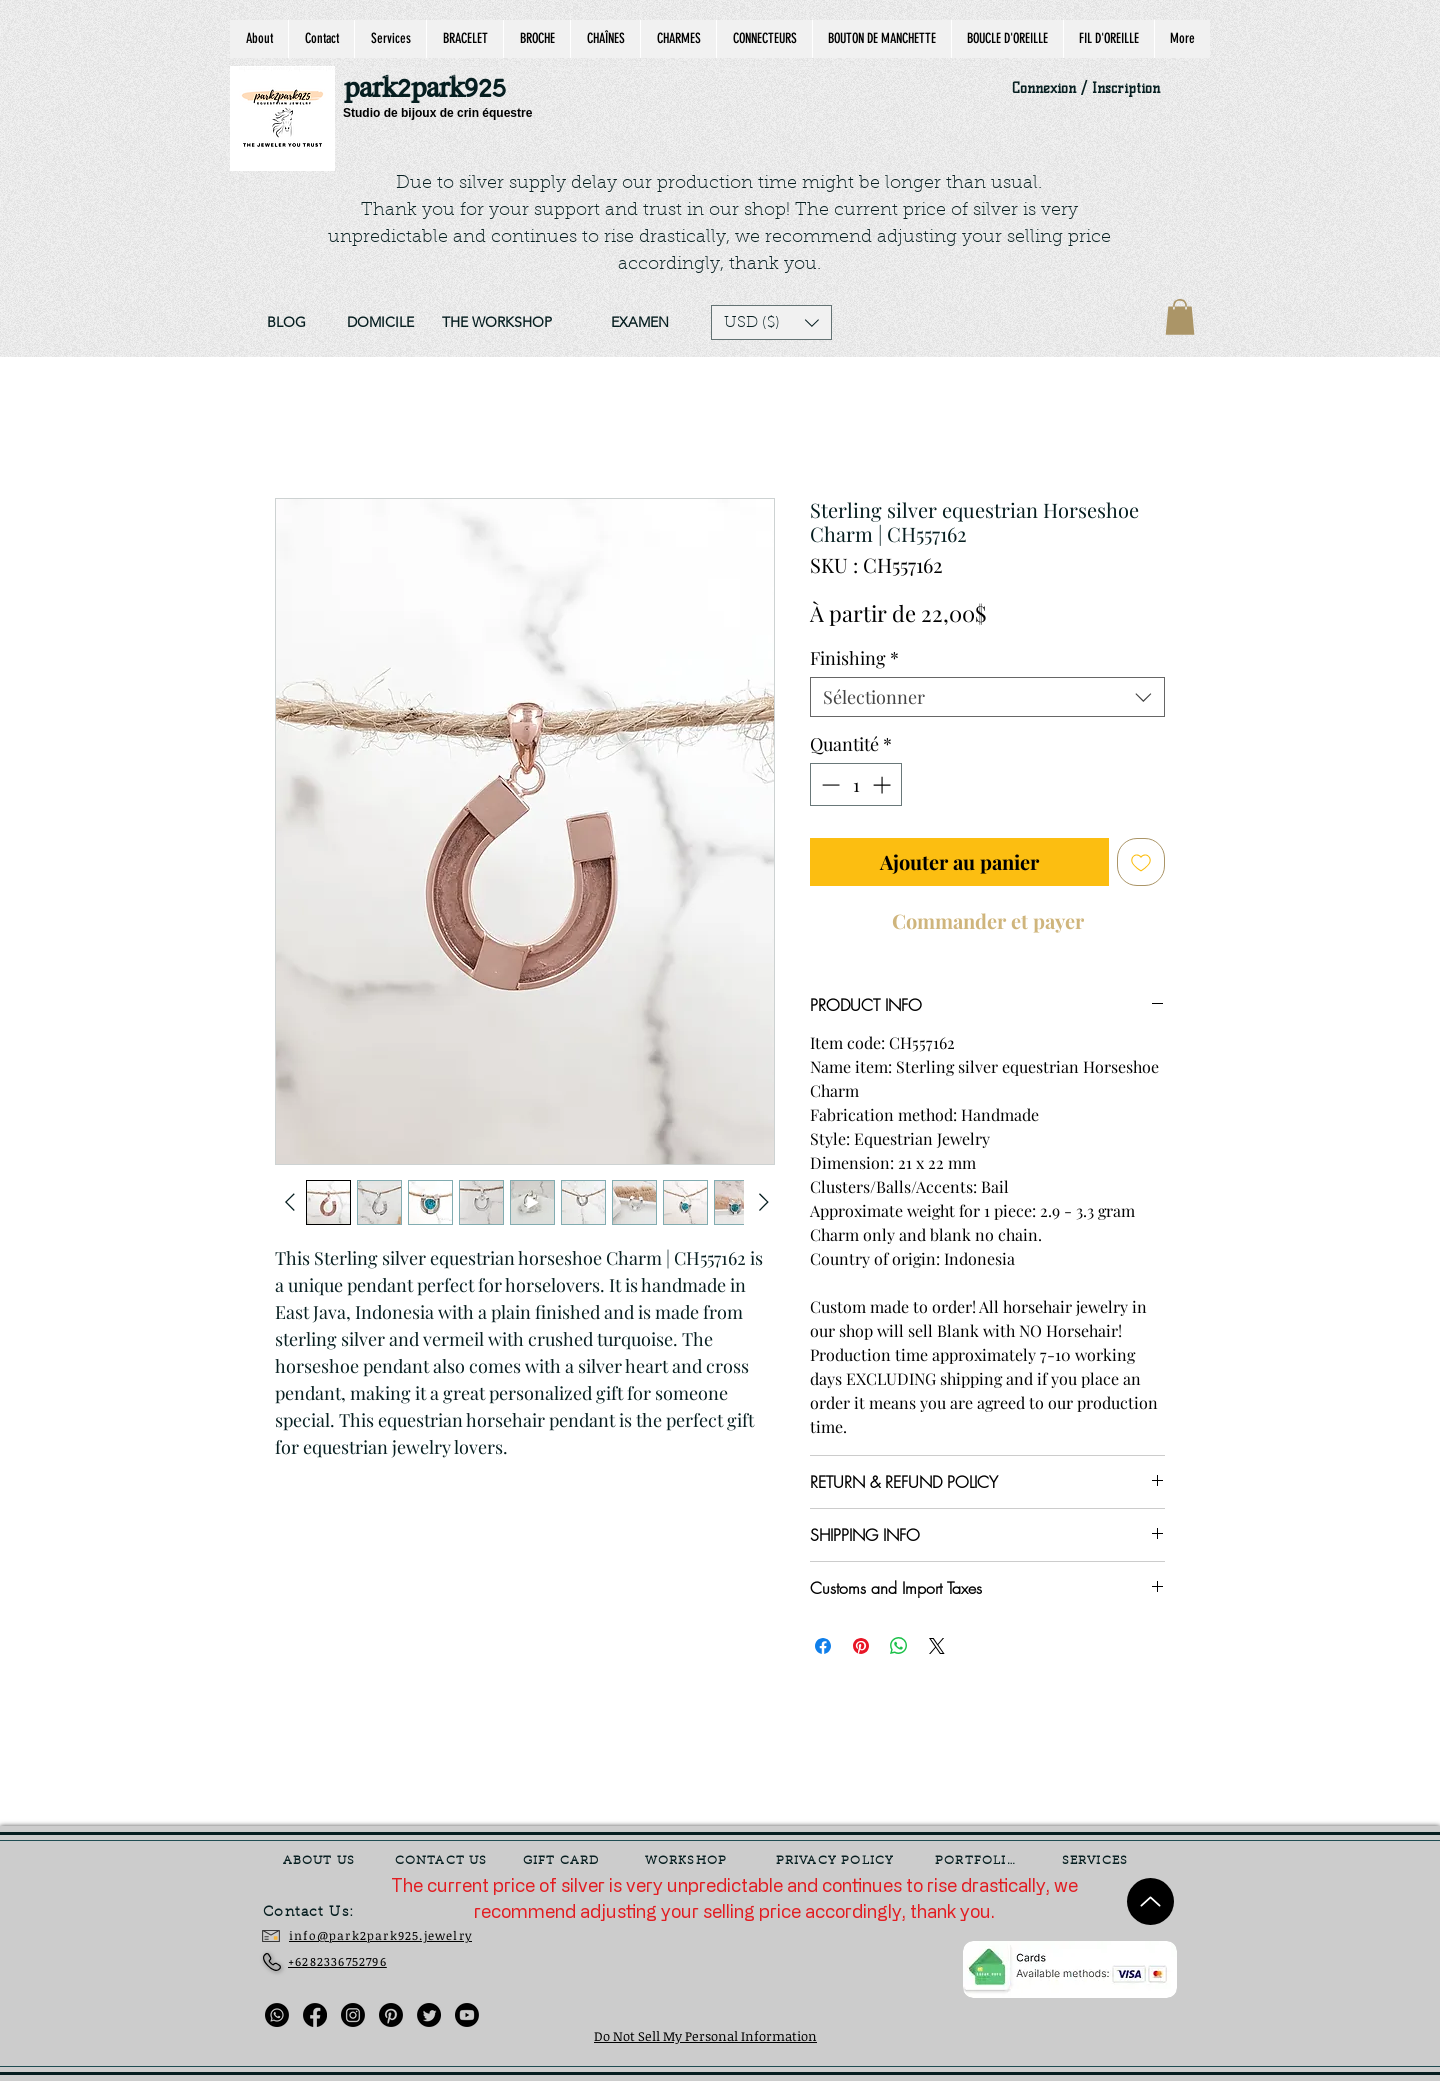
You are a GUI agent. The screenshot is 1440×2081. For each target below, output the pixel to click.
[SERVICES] (1097, 1861)
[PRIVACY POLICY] (837, 1861)
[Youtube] (467, 2015)
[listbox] (771, 322)
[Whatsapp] (277, 2015)
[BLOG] (286, 323)
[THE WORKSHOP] (497, 323)
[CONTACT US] (443, 1861)
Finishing (854, 658)
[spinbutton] (856, 784)
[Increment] (883, 784)
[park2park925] (434, 89)
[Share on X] (937, 1646)
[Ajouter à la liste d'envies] (1141, 862)
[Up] (1150, 1901)
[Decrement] (828, 784)
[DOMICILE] (380, 323)
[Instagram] (353, 2015)
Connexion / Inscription (1086, 88)
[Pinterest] (391, 2015)
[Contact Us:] (323, 1913)
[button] (771, 322)
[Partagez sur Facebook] (823, 1646)
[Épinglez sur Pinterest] (861, 1646)
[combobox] (987, 697)
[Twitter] (429, 2015)
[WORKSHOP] (688, 1861)
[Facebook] (315, 2015)
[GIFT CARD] (563, 1861)
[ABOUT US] (321, 1861)
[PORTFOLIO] (978, 1861)
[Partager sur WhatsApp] (899, 1646)
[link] (1180, 317)
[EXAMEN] (639, 323)
